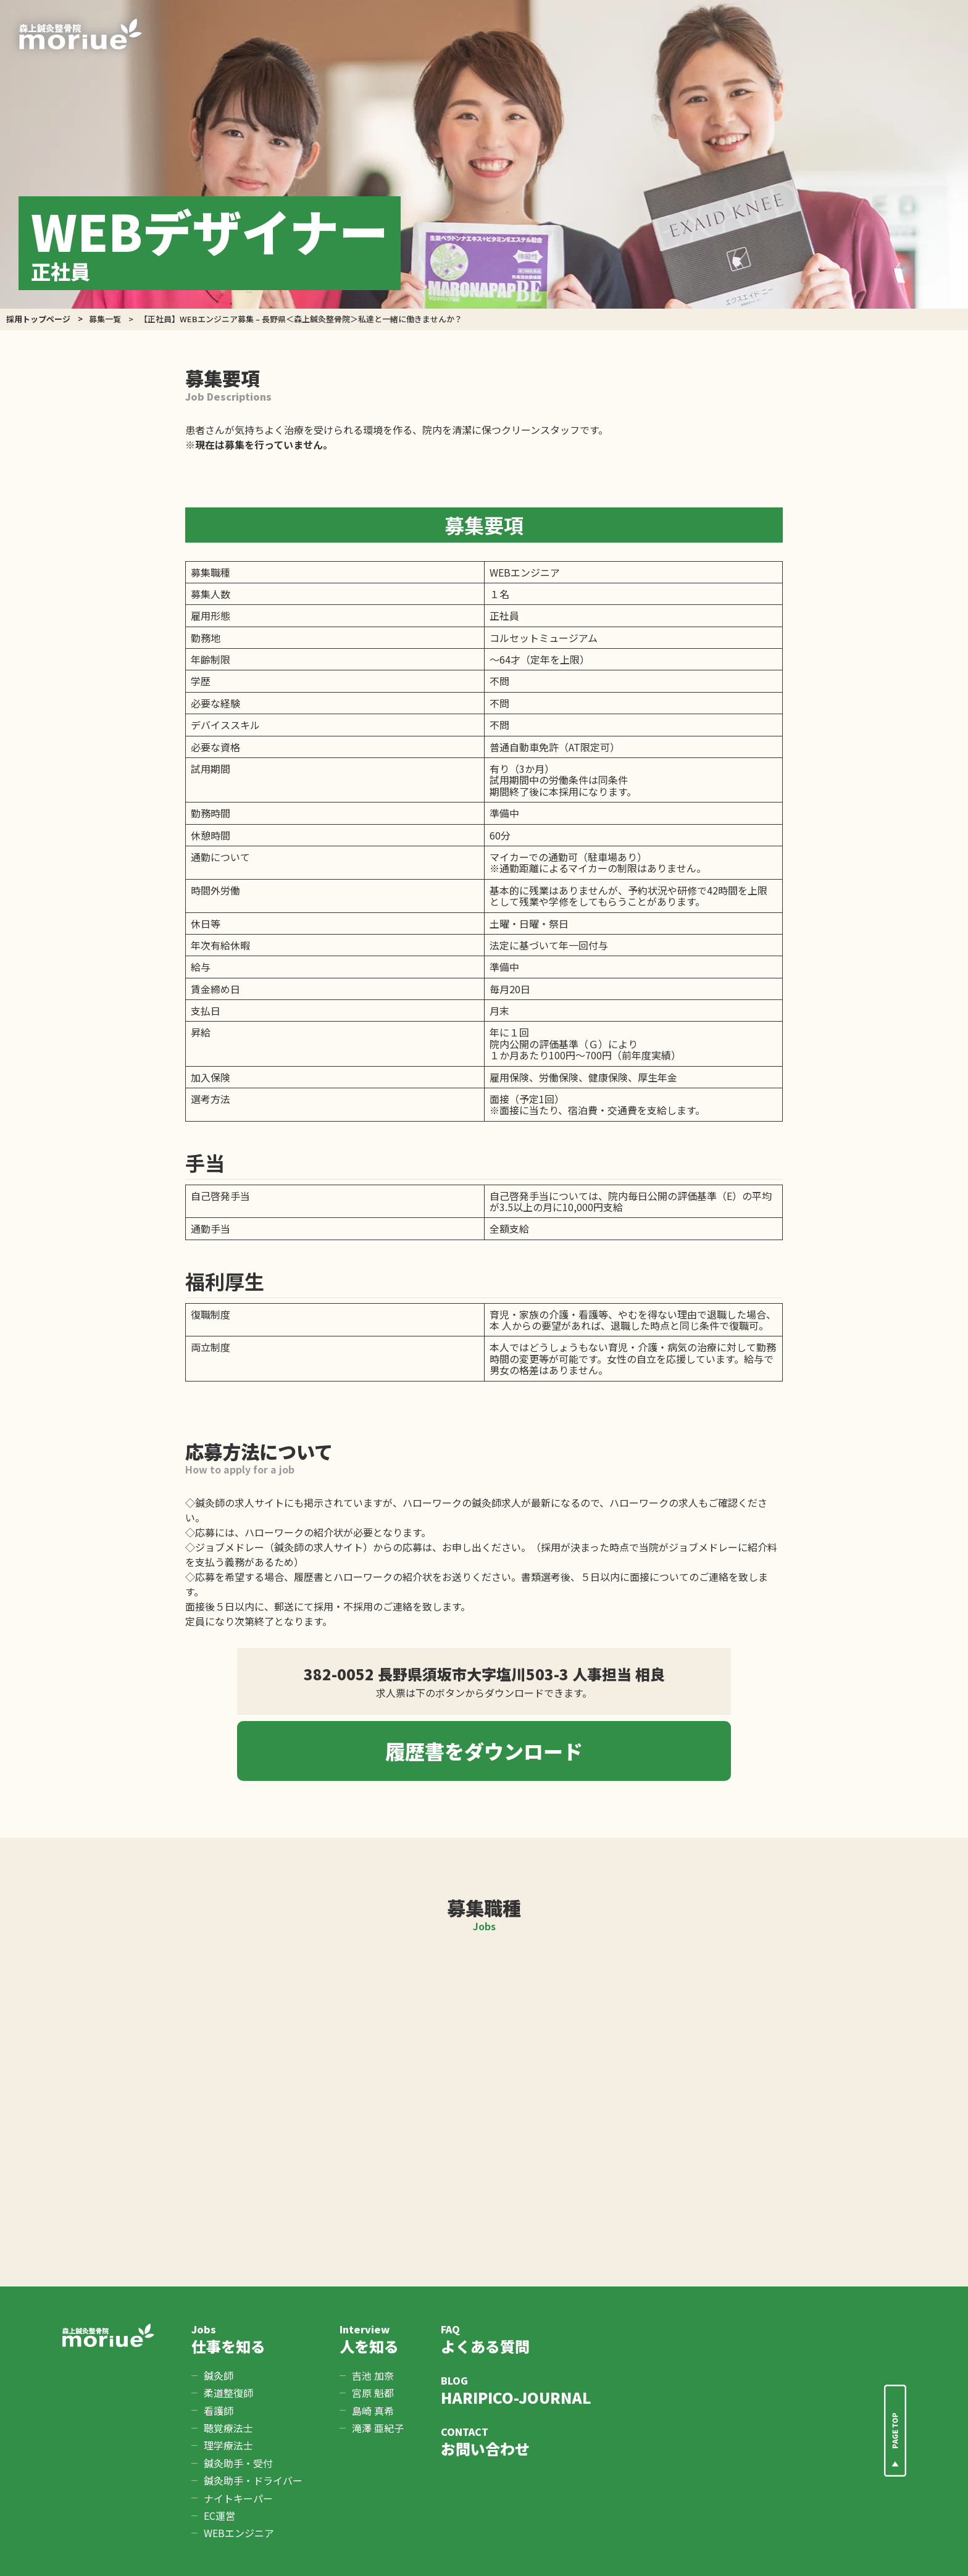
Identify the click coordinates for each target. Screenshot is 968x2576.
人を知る (372, 2339)
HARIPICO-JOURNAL (516, 2390)
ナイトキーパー (238, 2498)
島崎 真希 (373, 2410)
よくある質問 (516, 2339)
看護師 (218, 2410)
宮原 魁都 (373, 2392)
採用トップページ (38, 319)
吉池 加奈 (373, 2375)
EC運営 (219, 2515)
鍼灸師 (218, 2375)
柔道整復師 (228, 2392)
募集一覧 (105, 319)
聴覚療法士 (228, 2427)
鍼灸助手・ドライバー (253, 2480)
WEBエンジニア (239, 2532)
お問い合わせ (516, 2441)
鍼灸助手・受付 (238, 2463)
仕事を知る (246, 2339)
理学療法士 (228, 2445)
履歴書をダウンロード (484, 1750)
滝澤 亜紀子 (378, 2427)
